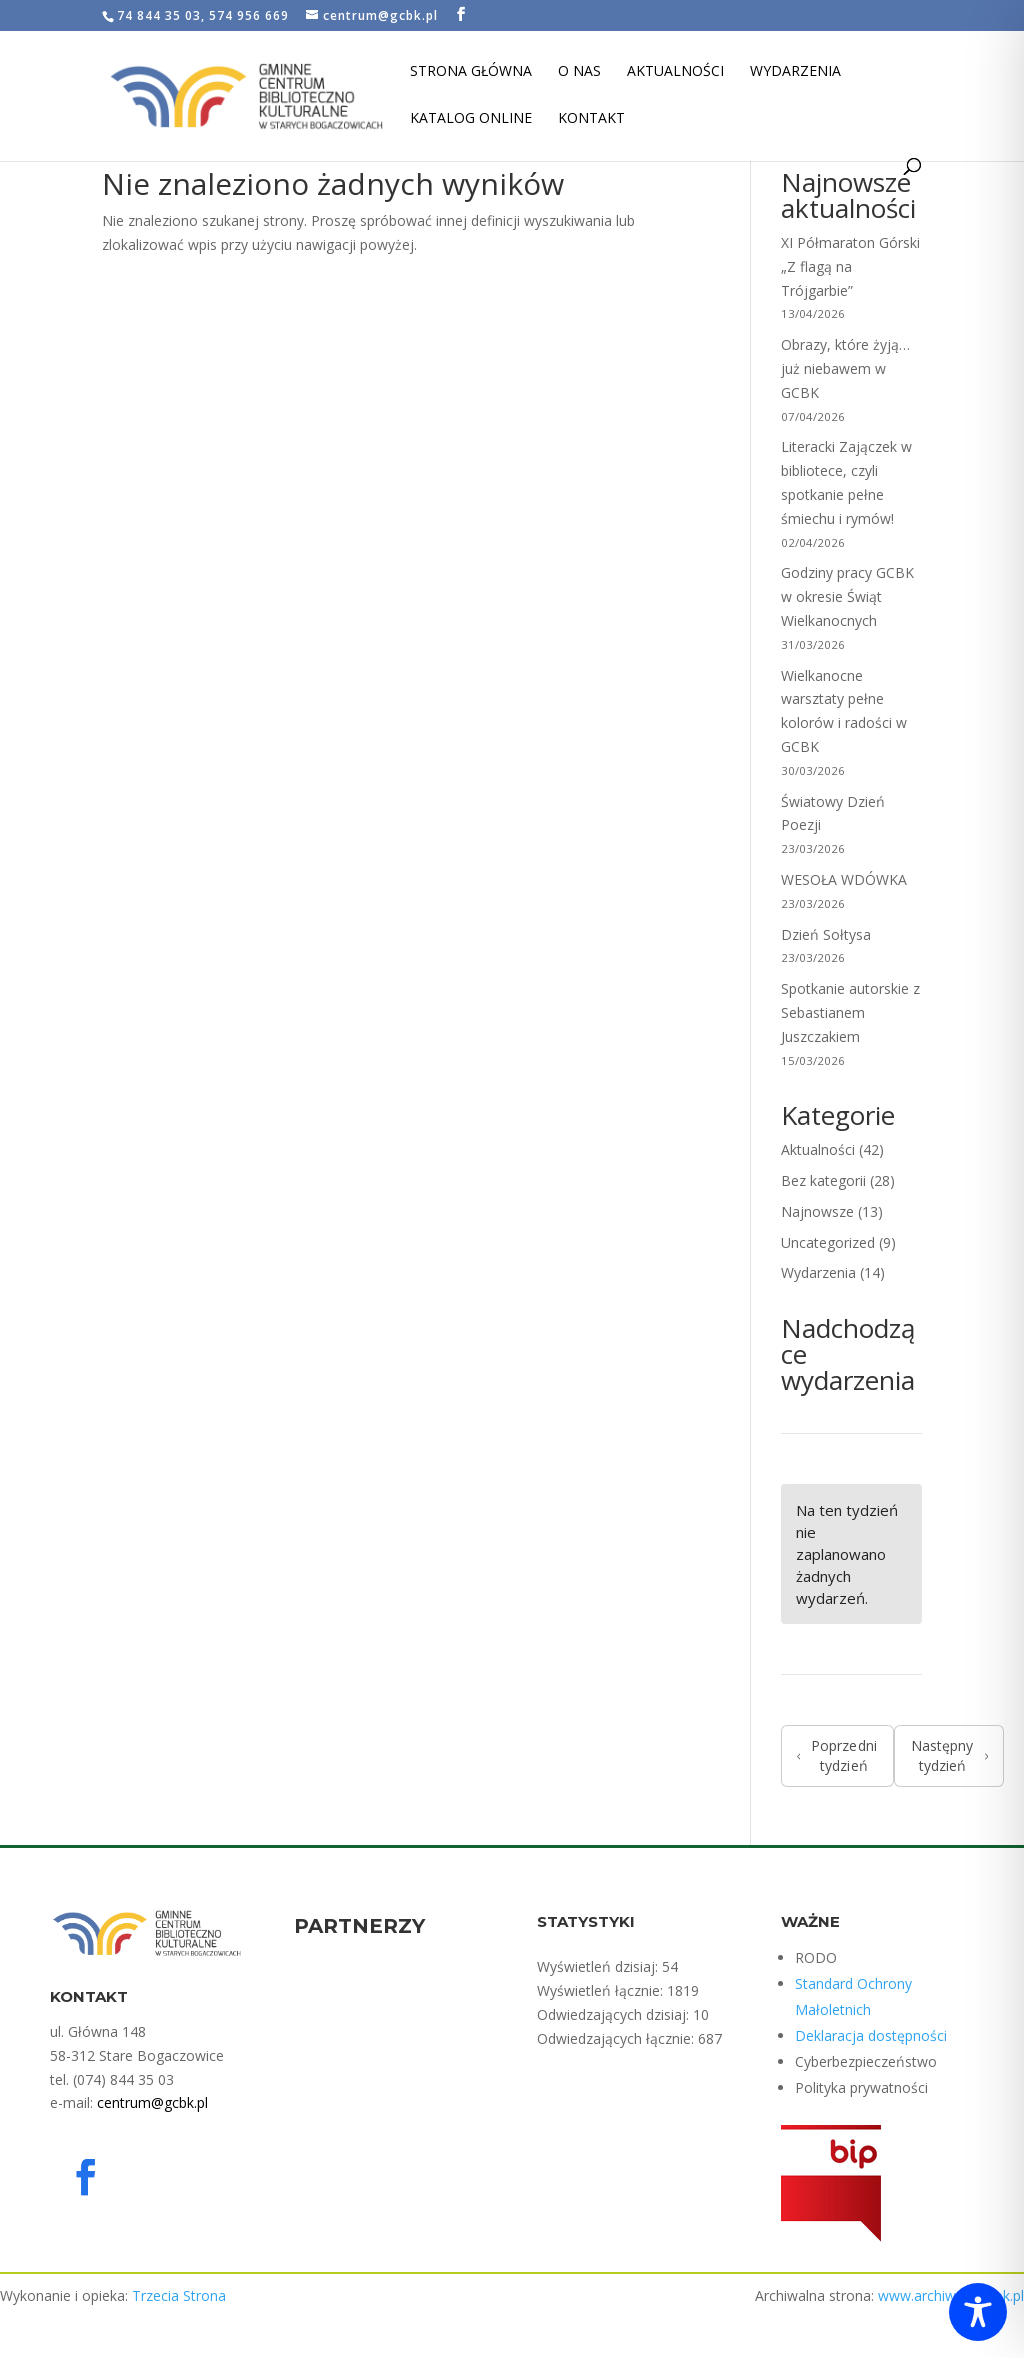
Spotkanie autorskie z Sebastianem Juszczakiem (850, 1012)
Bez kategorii (823, 1180)
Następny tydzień (949, 1755)
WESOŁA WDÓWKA (844, 879)
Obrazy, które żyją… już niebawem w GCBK (845, 368)
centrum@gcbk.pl (152, 2102)
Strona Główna (471, 72)
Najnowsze (817, 1211)
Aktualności (675, 72)
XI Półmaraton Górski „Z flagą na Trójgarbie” (850, 266)
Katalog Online (471, 119)
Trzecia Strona (179, 2295)
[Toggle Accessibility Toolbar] (978, 2312)
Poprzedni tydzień (837, 1755)
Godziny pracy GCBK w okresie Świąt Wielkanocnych (847, 596)
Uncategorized (828, 1242)
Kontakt (591, 119)
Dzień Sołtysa (828, 934)
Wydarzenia (795, 72)
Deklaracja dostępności (871, 2035)
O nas (579, 72)
